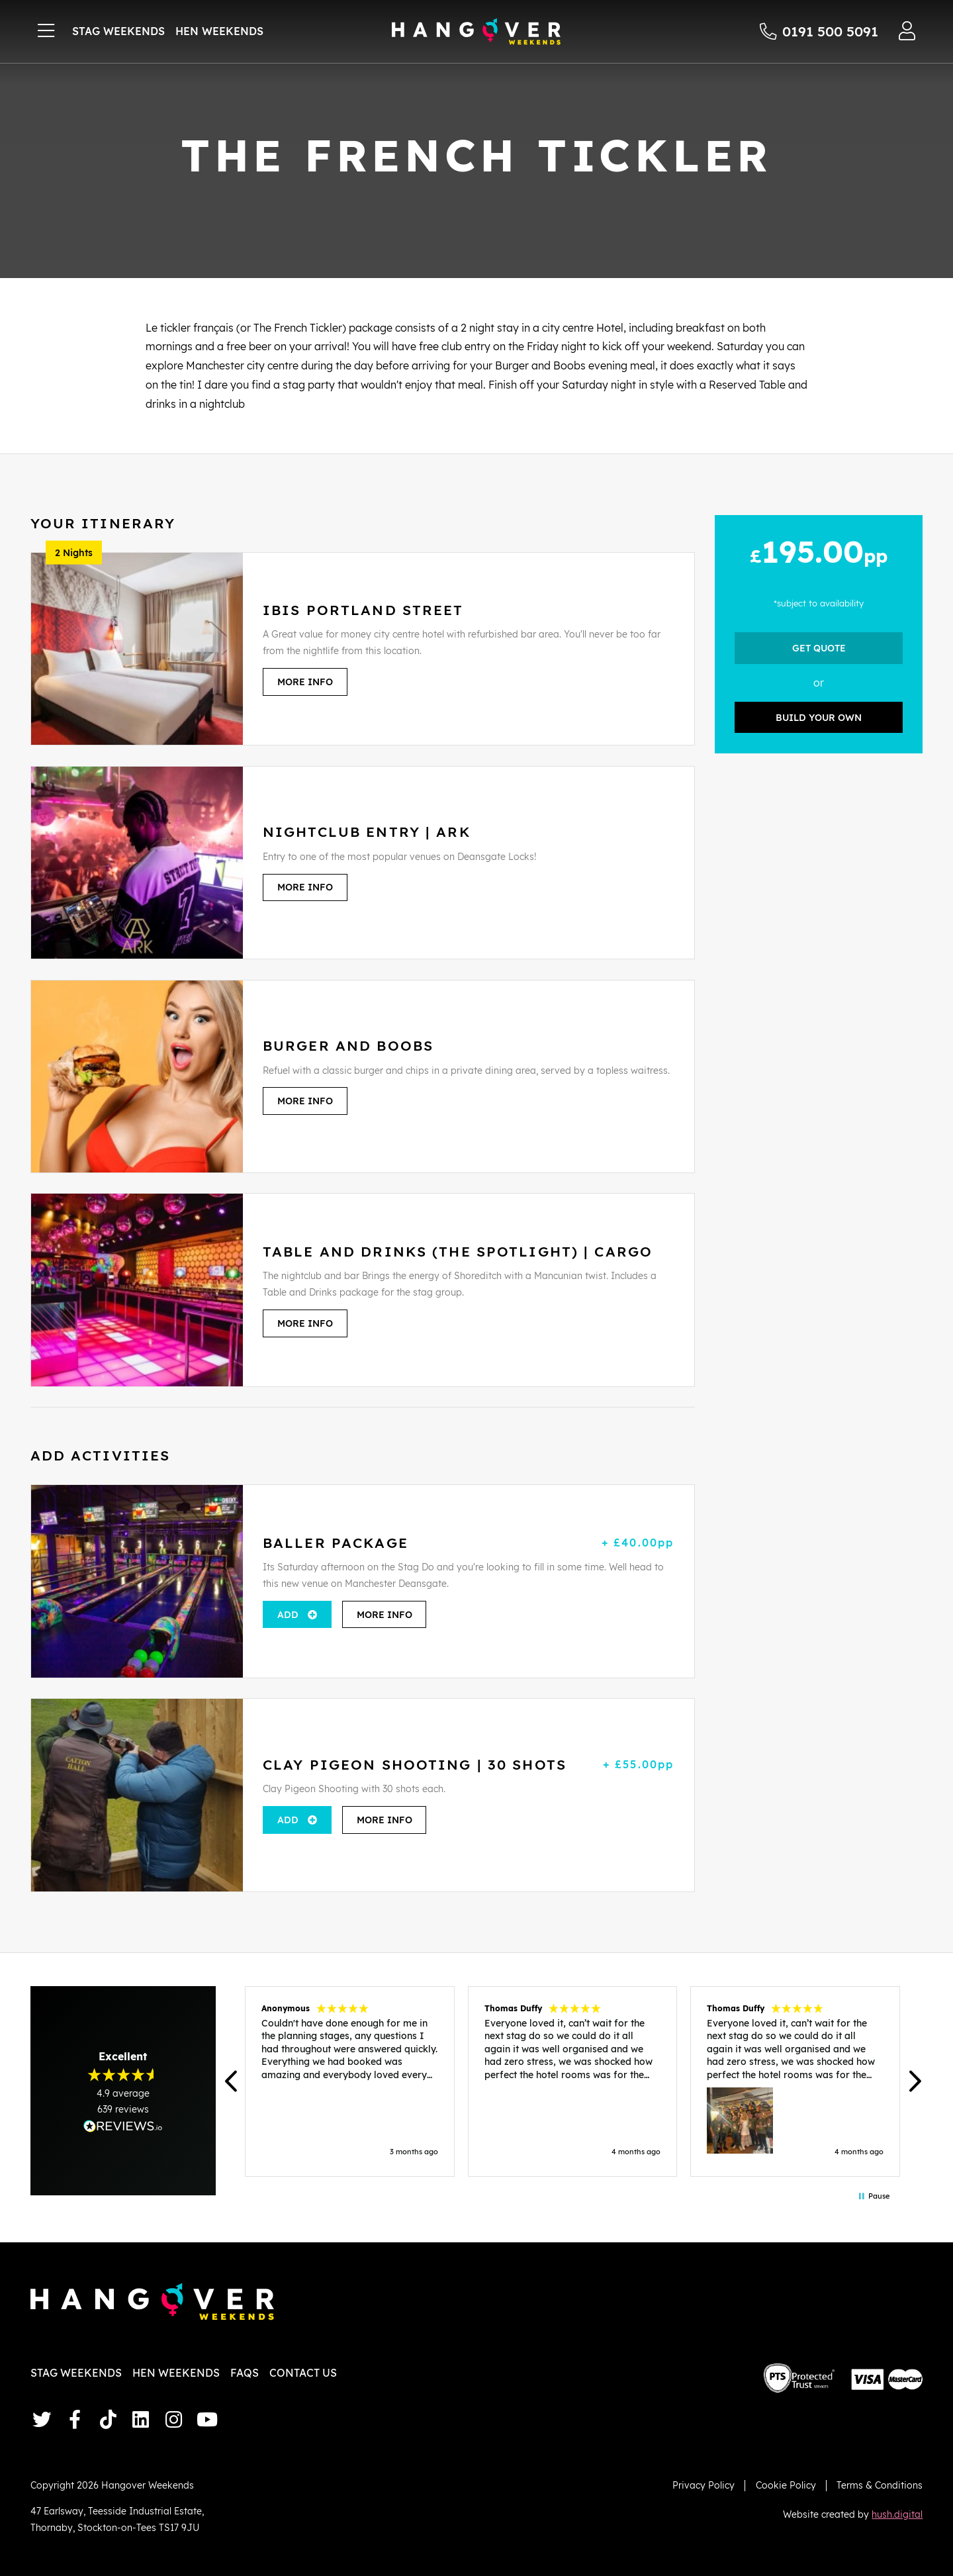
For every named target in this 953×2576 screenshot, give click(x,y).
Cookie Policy (786, 2485)
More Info (305, 681)
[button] (232, 2082)
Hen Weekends (219, 31)
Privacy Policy (703, 2485)
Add (287, 1614)
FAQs (244, 2372)
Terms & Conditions (880, 2485)
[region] (573, 2081)
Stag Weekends (118, 31)
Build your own (819, 717)
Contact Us (303, 2372)
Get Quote (819, 647)
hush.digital (897, 2514)
